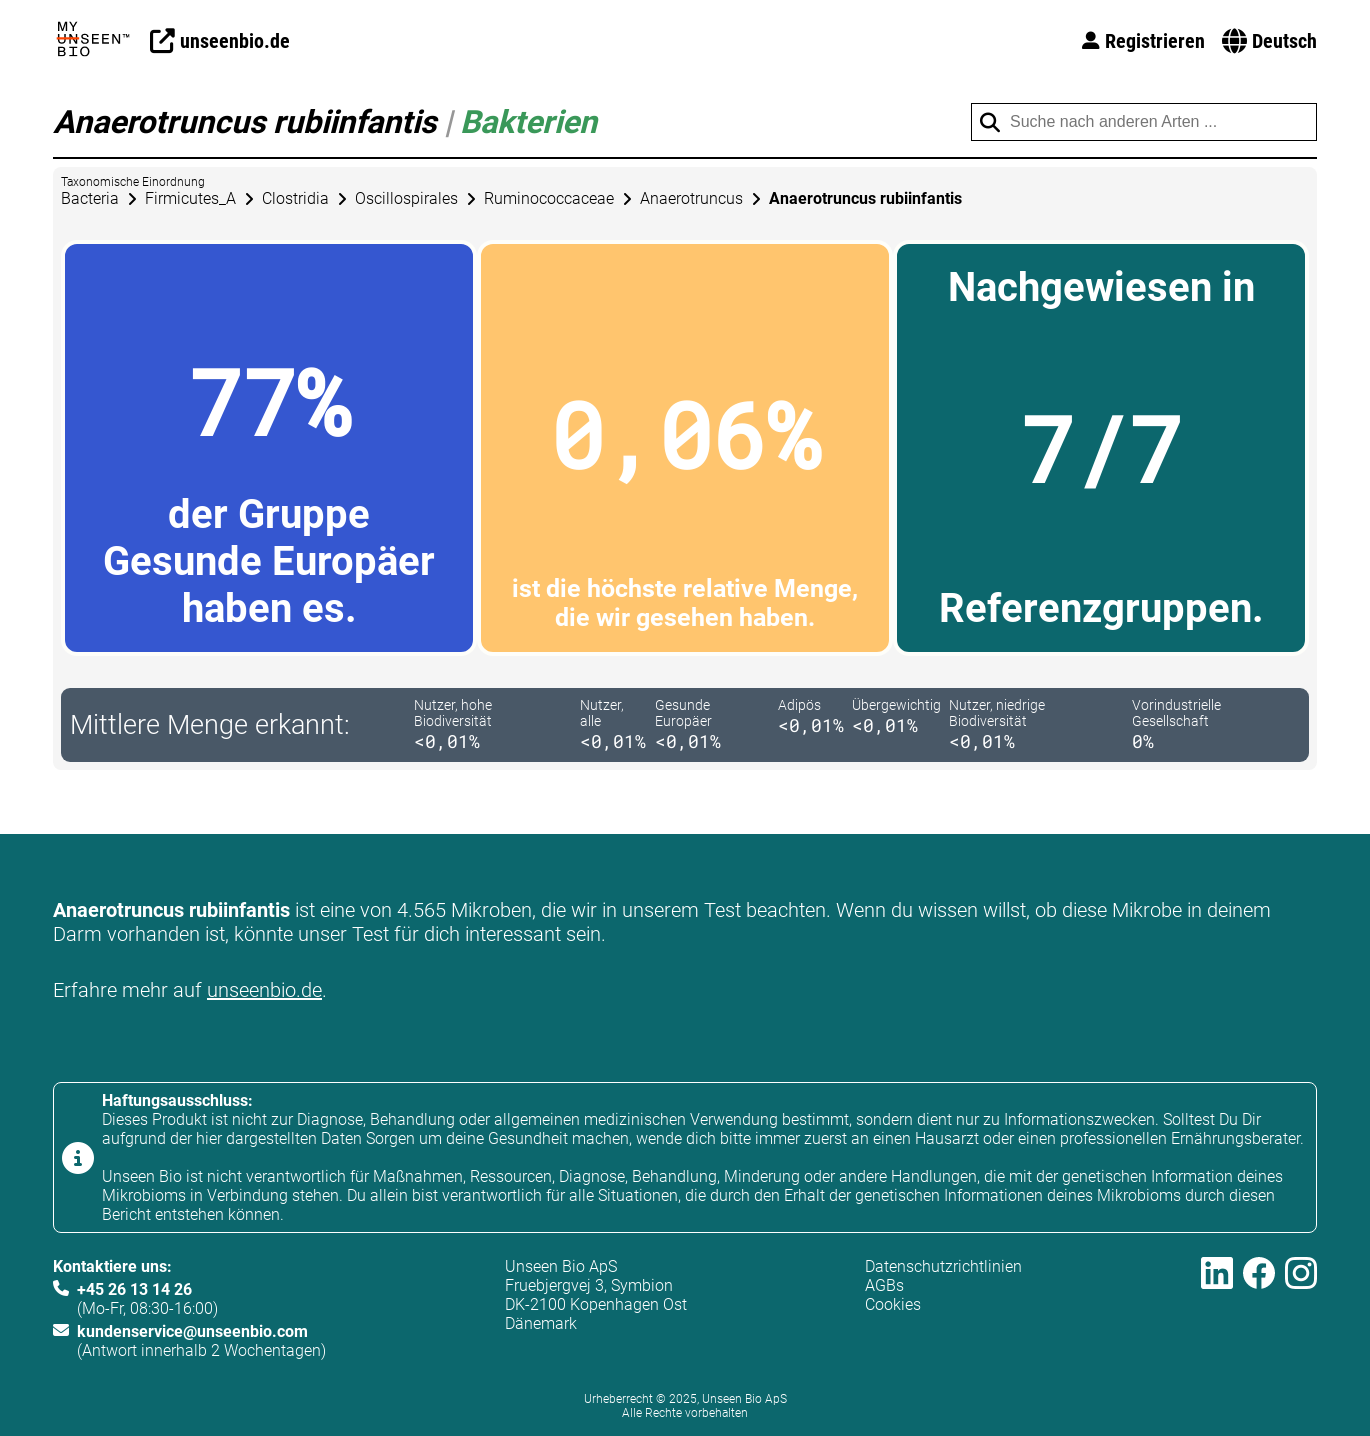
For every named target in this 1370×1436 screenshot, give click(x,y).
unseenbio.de (264, 990)
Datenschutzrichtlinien (943, 1266)
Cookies (893, 1304)
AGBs (884, 1285)
